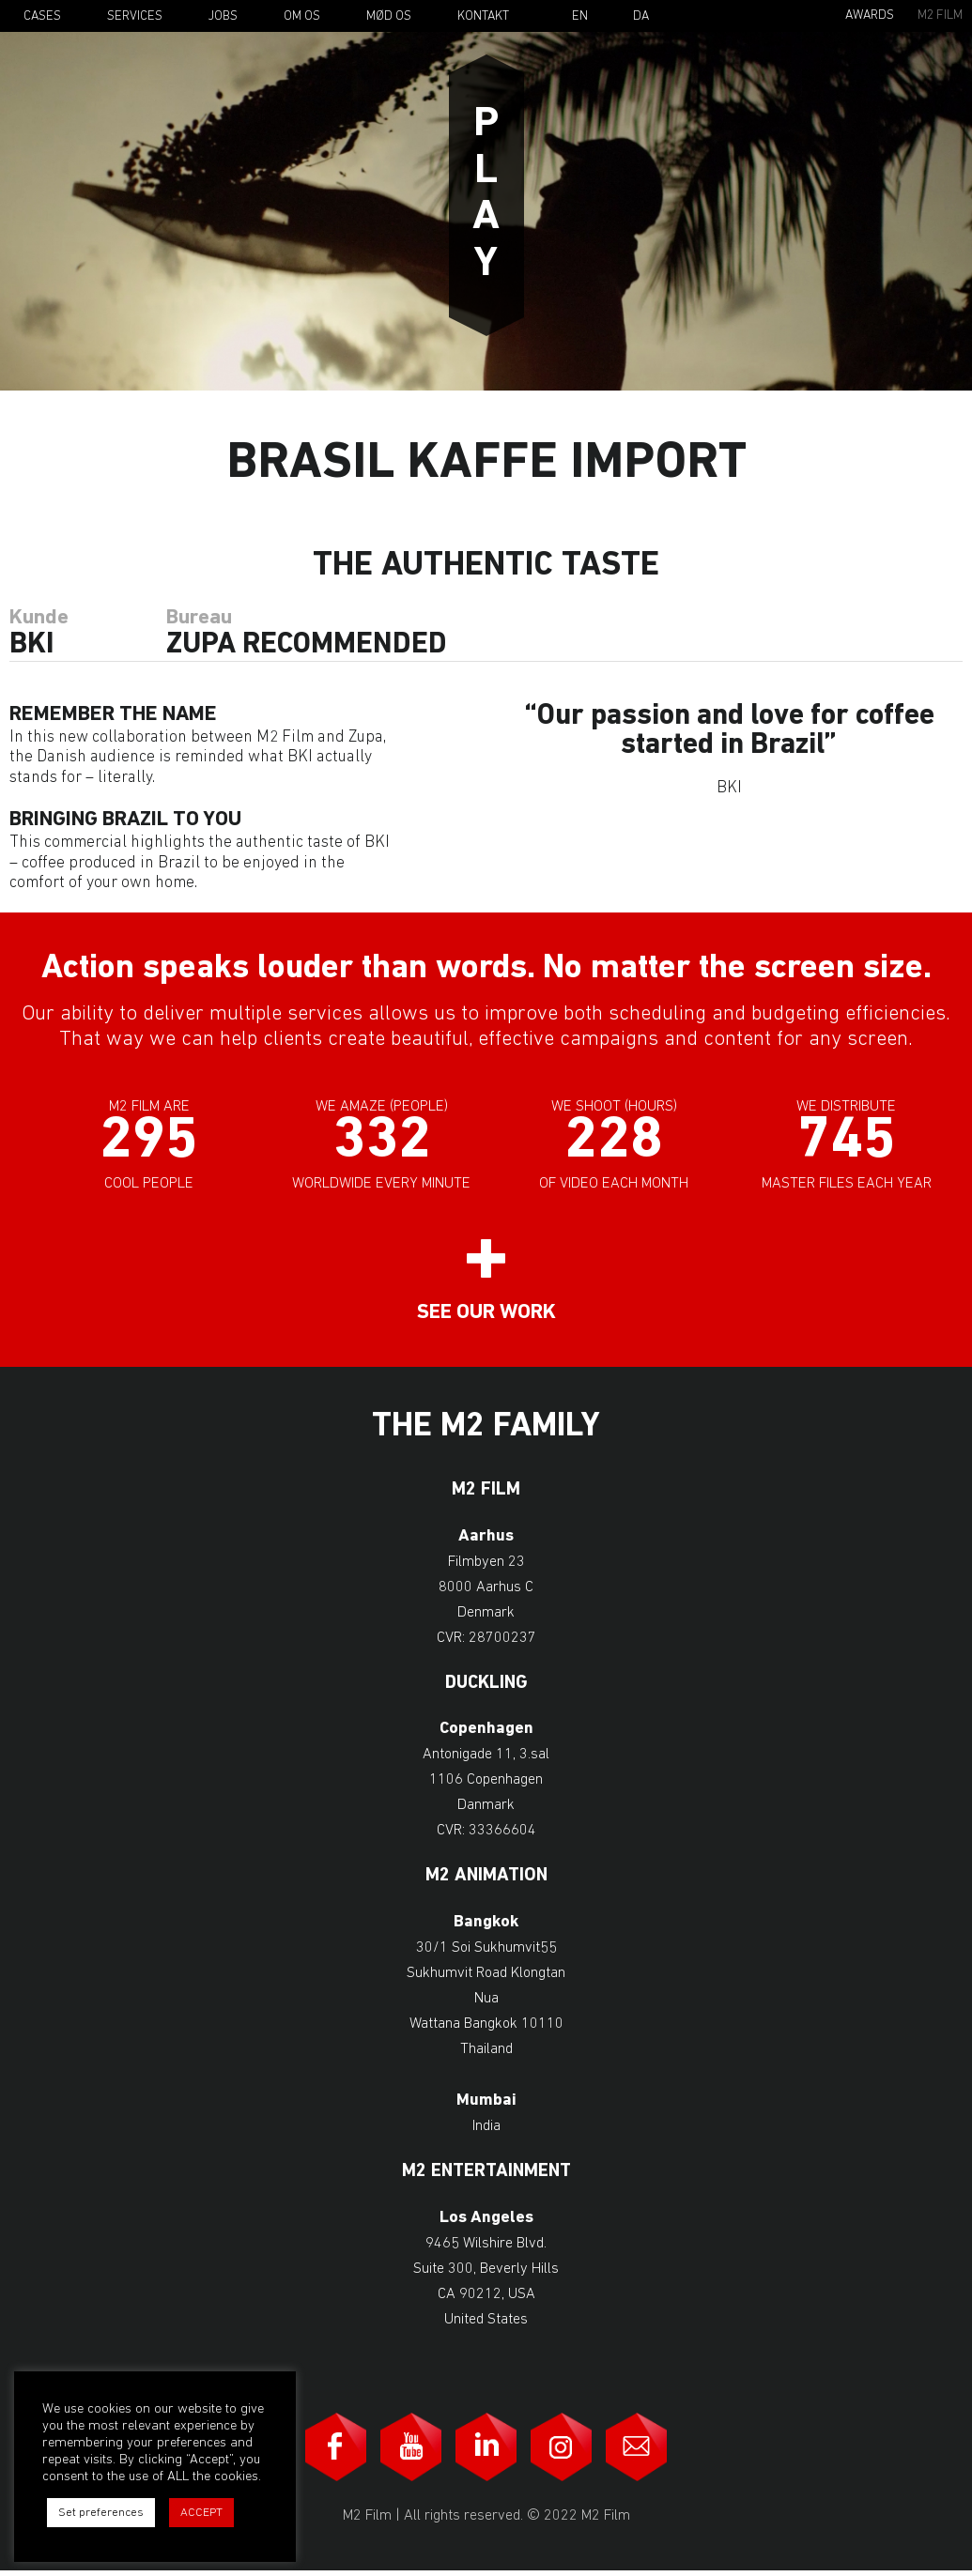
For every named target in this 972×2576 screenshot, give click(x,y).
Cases (42, 16)
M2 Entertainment (486, 2176)
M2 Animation (486, 1881)
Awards (869, 15)
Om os (302, 16)
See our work (486, 1317)
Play (486, 195)
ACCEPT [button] (201, 2513)
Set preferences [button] (101, 2513)
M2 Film (940, 15)
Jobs (223, 16)
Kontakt (483, 16)
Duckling (486, 1688)
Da (641, 16)
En (580, 16)
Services (134, 16)
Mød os (388, 16)
